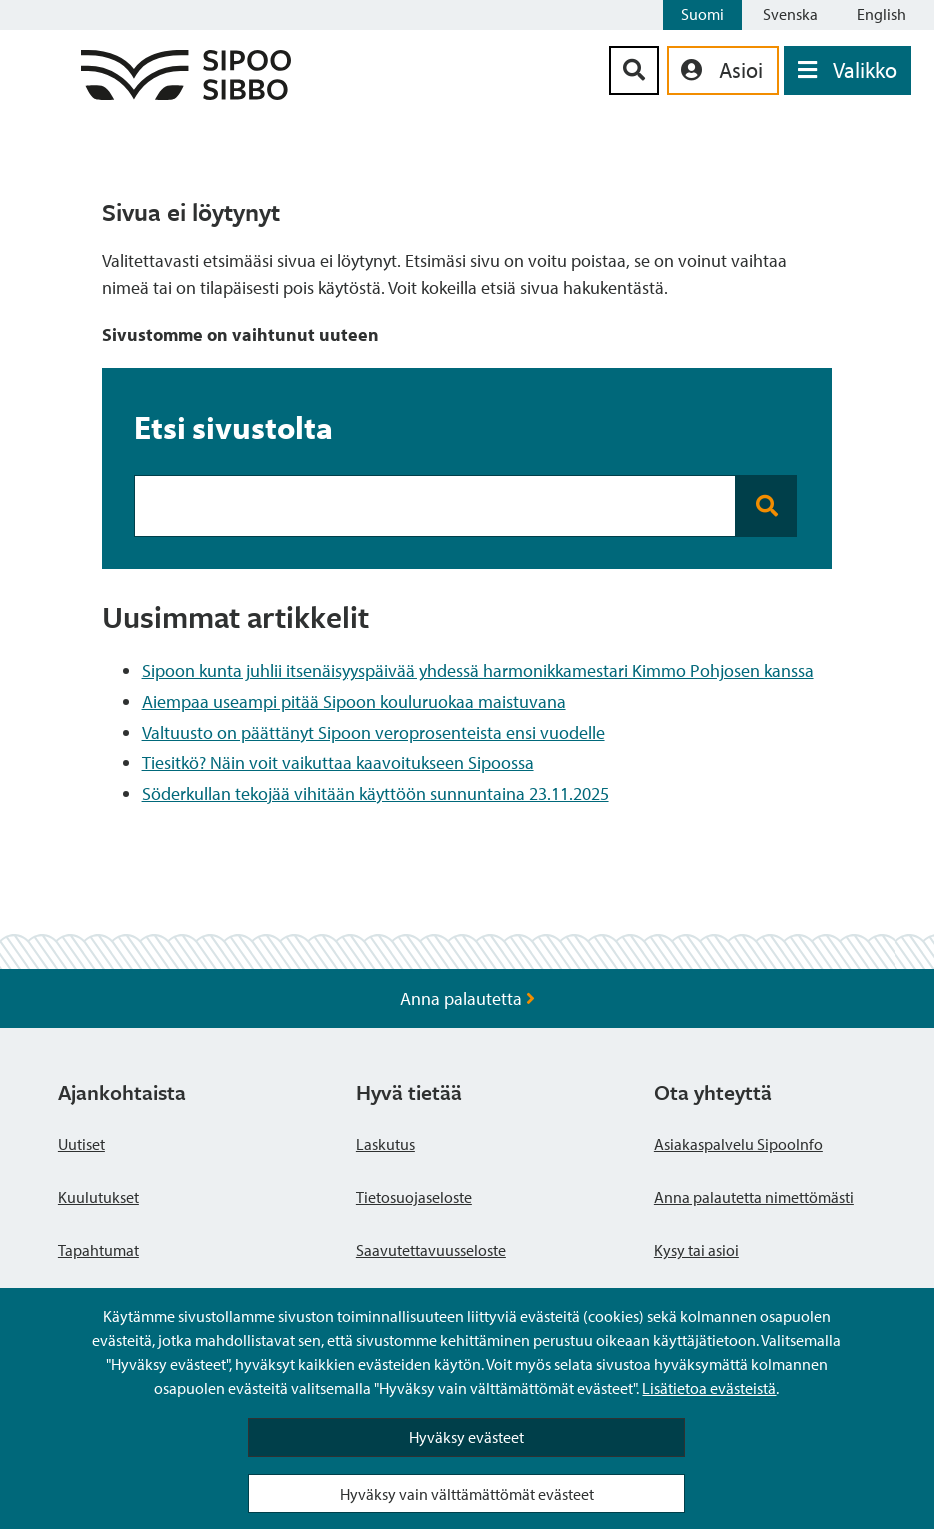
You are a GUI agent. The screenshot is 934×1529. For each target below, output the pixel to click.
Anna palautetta (467, 998)
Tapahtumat (98, 1250)
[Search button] (766, 506)
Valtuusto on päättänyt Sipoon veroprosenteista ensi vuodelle (373, 732)
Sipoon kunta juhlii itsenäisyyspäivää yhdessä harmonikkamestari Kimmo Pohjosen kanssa (478, 670)
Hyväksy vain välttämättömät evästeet (467, 1494)
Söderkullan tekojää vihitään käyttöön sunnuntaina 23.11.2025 (375, 793)
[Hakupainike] (634, 70)
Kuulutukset (98, 1197)
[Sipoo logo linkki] (186, 93)
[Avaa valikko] (847, 70)
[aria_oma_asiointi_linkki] (723, 70)
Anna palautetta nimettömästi (754, 1197)
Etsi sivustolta (233, 427)
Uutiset (81, 1144)
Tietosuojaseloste (414, 1197)
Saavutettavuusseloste (431, 1250)
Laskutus (385, 1144)
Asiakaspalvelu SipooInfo (738, 1144)
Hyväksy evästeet (466, 1437)
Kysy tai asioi (696, 1250)
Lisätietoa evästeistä (709, 1388)
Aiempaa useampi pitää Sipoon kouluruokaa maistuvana (354, 701)
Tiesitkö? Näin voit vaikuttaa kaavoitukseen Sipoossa (338, 762)
